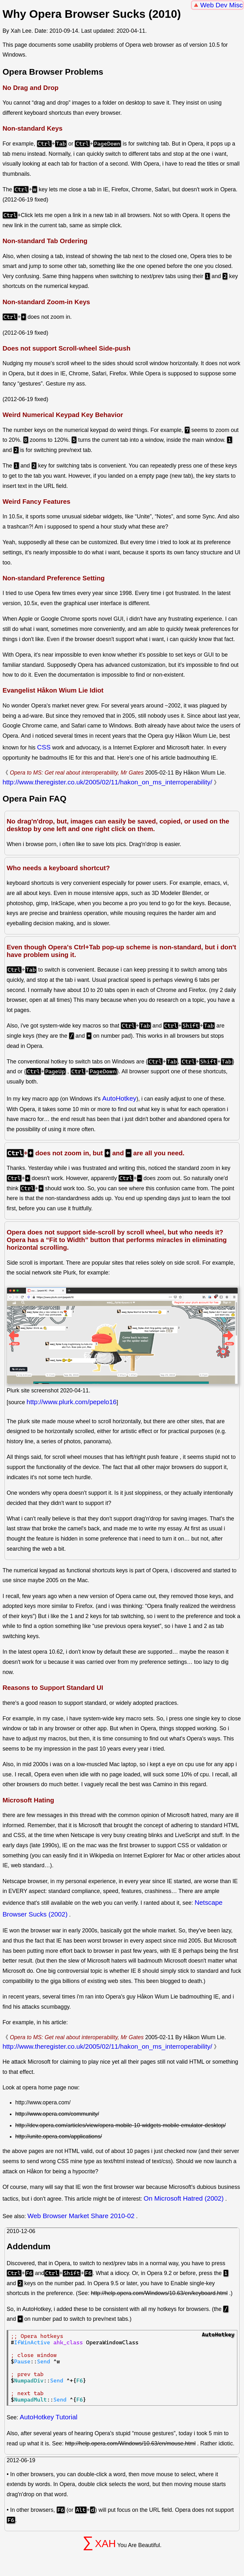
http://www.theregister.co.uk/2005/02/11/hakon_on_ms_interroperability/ (107, 782)
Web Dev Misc (221, 5)
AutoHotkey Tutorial (49, 2417)
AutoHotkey (119, 1098)
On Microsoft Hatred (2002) (184, 2198)
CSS (44, 747)
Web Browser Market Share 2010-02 (80, 2215)
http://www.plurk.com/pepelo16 (72, 1401)
